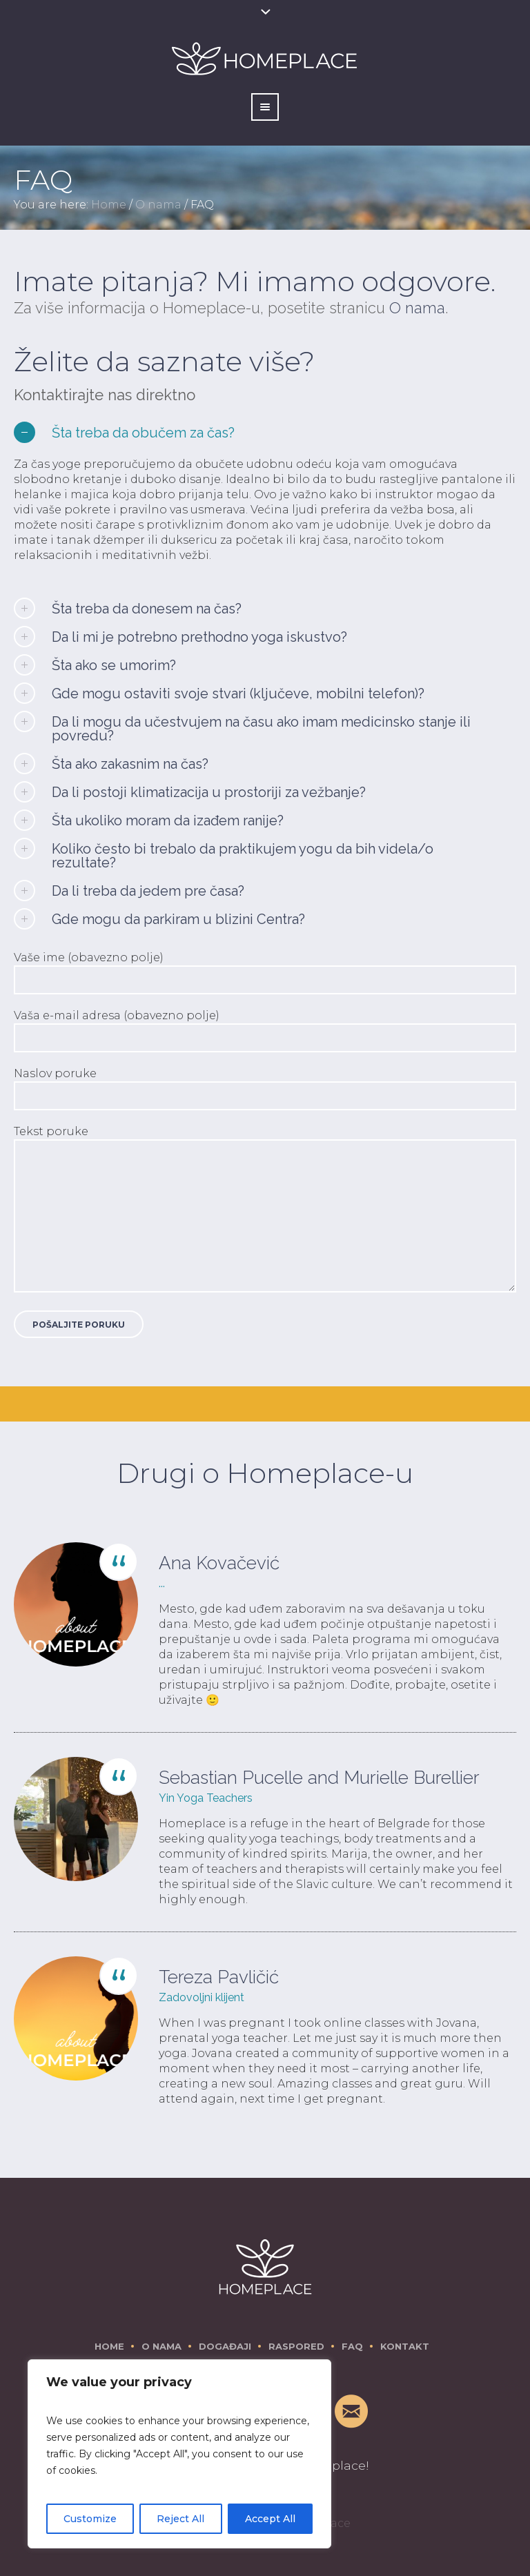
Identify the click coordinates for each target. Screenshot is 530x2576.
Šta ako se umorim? (114, 665)
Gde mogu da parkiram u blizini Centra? (178, 919)
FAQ (352, 2346)
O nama (158, 204)
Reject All (180, 2519)
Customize (90, 2519)
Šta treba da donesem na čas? (147, 608)
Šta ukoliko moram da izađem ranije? (168, 820)
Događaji (225, 2346)
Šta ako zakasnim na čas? (130, 764)
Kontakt (404, 2346)
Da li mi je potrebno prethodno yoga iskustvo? (199, 637)
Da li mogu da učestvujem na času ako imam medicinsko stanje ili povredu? (261, 729)
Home (108, 204)
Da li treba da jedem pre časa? (148, 891)
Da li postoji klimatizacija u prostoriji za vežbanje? (209, 792)
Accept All (270, 2519)
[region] (179, 2453)
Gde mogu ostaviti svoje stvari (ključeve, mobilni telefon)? (238, 693)
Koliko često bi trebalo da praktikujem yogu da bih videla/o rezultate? (242, 855)
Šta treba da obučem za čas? (143, 432)
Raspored (296, 2346)
